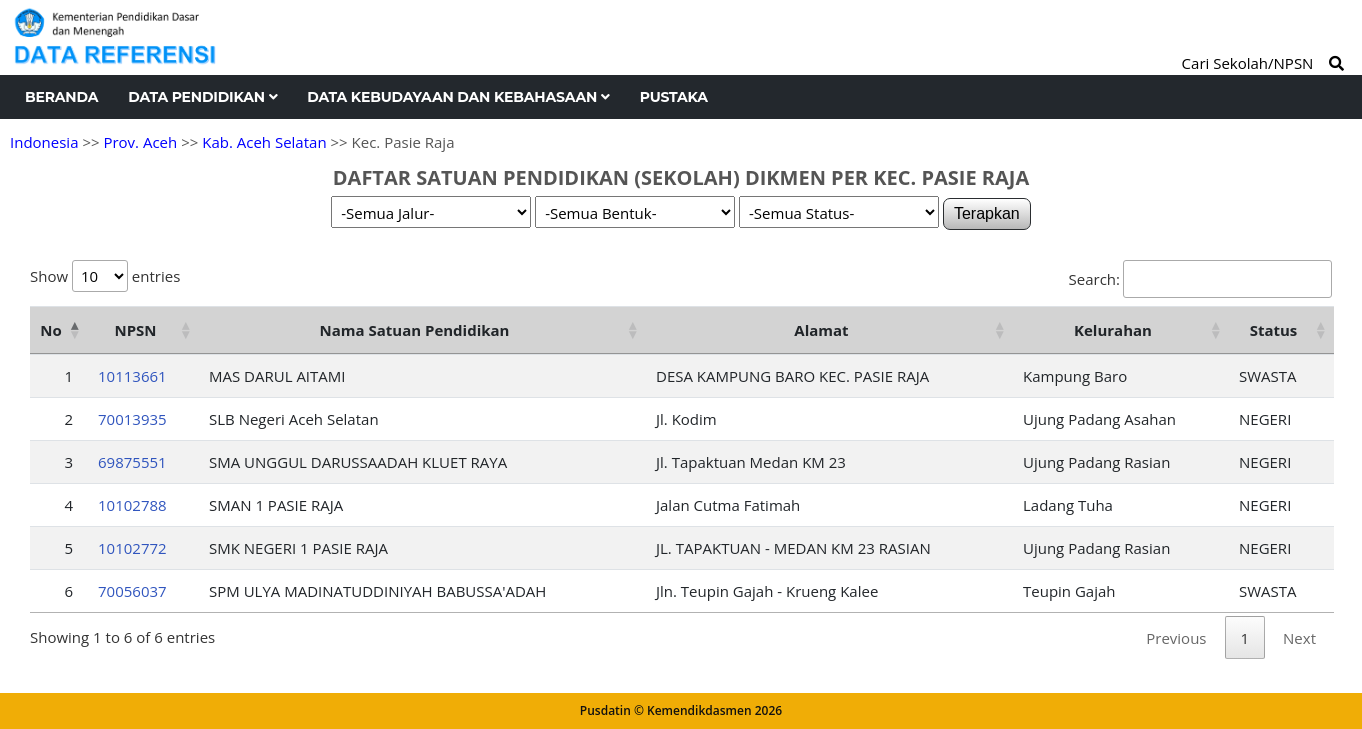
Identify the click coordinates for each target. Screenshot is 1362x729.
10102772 (132, 548)
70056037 (132, 591)
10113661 (132, 376)
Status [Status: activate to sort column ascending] (1274, 330)
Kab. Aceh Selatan (264, 142)
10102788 (132, 505)
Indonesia (44, 142)
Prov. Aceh (140, 142)
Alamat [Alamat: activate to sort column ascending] (821, 330)
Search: (1200, 279)
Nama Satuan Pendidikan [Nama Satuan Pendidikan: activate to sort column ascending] (415, 330)
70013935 (132, 419)
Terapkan (987, 213)
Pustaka (674, 97)
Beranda (61, 97)
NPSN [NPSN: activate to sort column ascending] (135, 330)
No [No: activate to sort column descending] (50, 330)
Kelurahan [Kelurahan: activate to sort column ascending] (1113, 330)
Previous (1176, 638)
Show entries (105, 276)
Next (1299, 638)
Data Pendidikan (202, 97)
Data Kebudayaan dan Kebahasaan (458, 97)
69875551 (132, 462)
